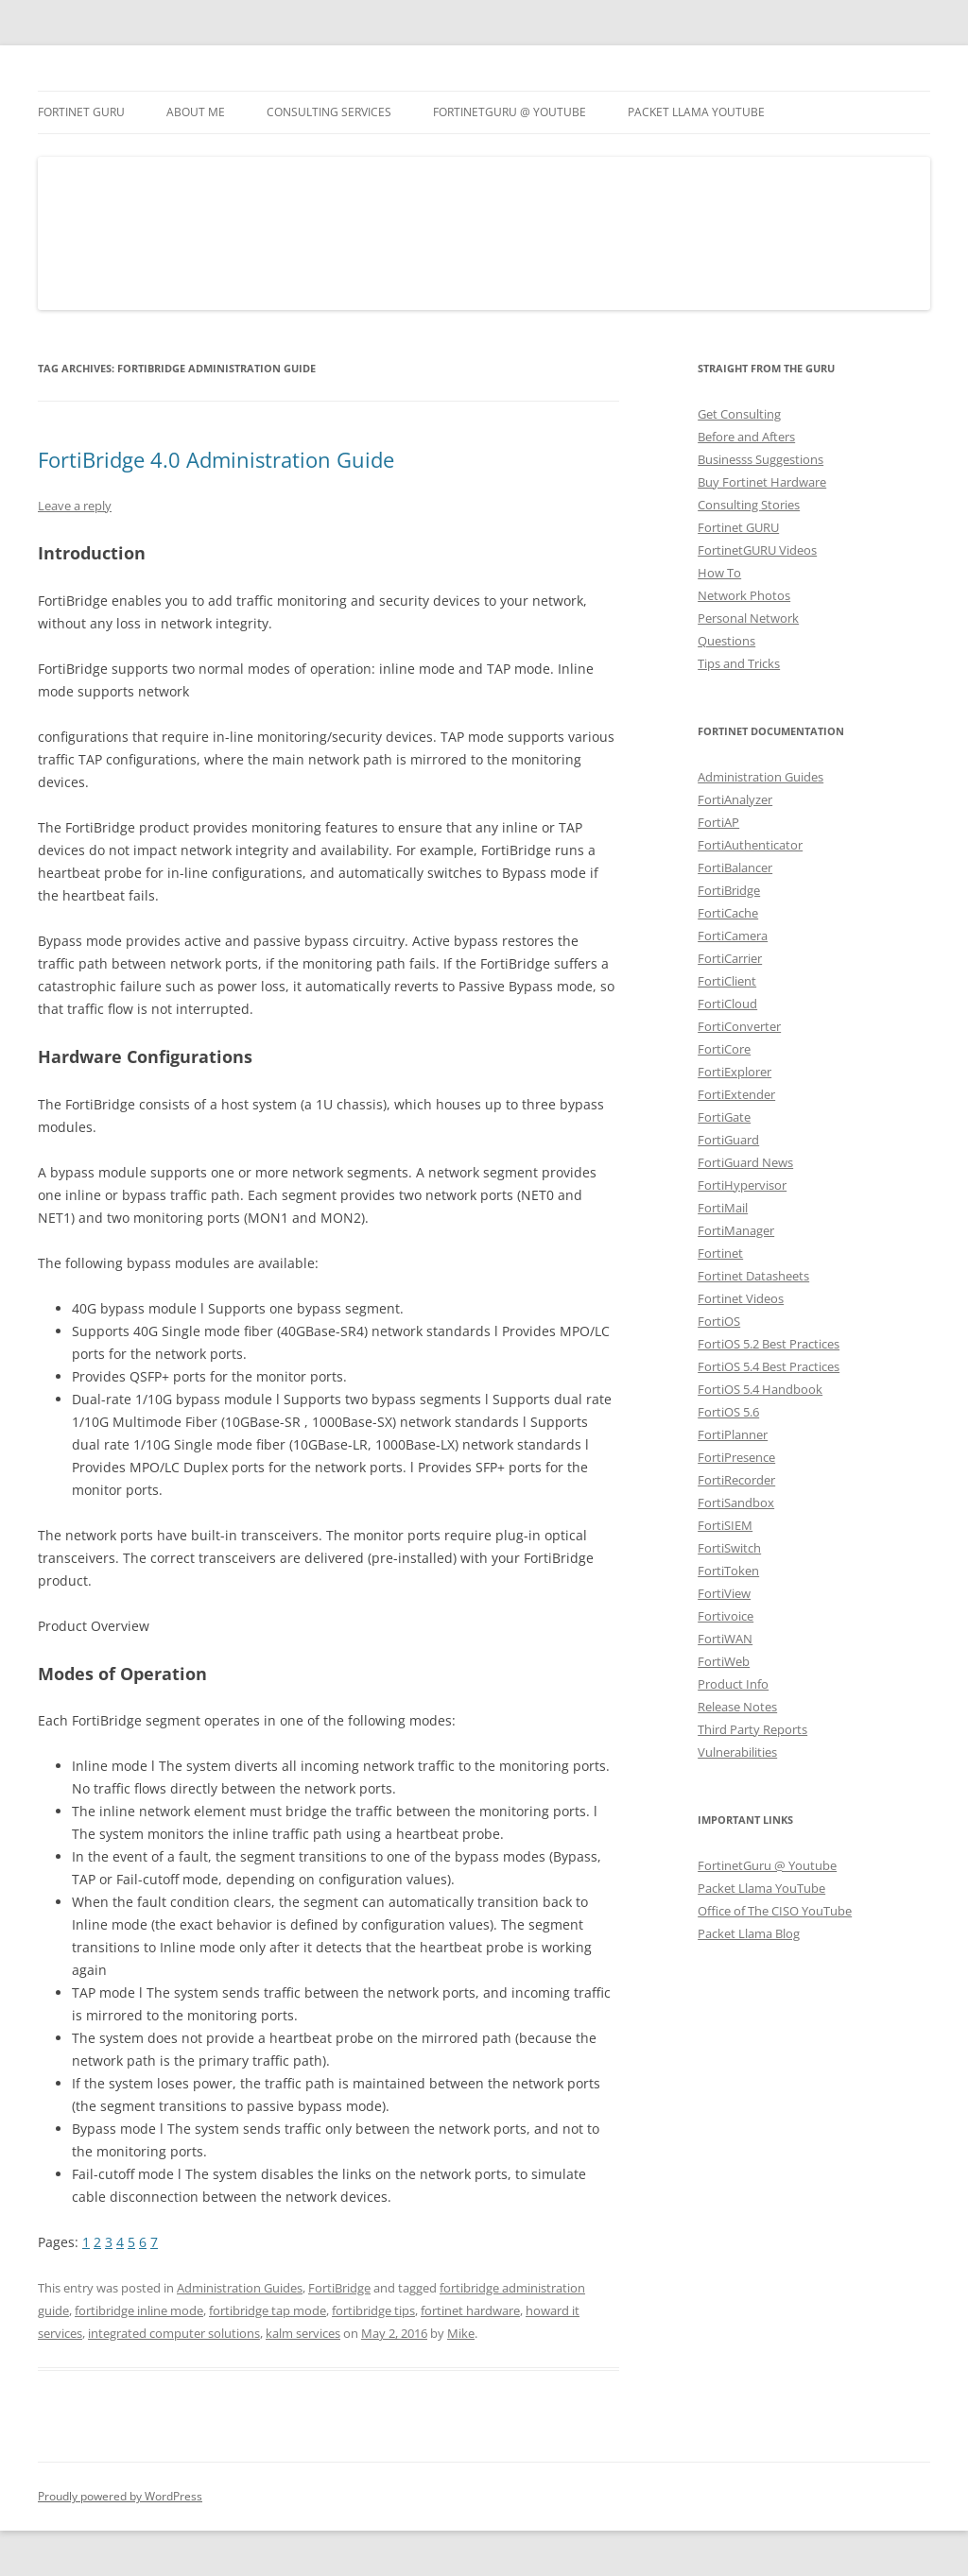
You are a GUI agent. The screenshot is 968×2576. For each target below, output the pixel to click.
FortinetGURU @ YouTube (509, 112)
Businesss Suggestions (760, 459)
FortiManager (736, 1230)
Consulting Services (329, 112)
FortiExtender (736, 1094)
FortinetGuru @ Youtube (767, 1865)
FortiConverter (739, 1026)
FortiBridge (339, 2287)
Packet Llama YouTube (696, 112)
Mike (461, 2333)
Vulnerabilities (737, 1751)
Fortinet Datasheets (753, 1275)
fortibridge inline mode (139, 2310)
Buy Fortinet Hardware (762, 481)
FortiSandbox (736, 1502)
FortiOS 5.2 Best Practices (768, 1343)
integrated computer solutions (174, 2333)
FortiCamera (733, 935)
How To (719, 572)
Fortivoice (725, 1615)
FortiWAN (725, 1638)
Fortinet (720, 1253)
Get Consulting (739, 413)
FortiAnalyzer (735, 799)
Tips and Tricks (739, 663)
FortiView (724, 1593)
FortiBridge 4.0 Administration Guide (216, 459)
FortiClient (727, 980)
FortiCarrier (730, 958)
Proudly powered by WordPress (120, 2496)
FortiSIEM (725, 1525)
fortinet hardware (470, 2310)
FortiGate (724, 1116)
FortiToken (728, 1570)
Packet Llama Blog (749, 1933)
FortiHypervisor (742, 1185)
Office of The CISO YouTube (775, 1910)
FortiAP (718, 822)
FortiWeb (724, 1661)
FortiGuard (728, 1139)
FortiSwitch (729, 1547)
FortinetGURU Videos (757, 549)
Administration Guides (239, 2287)
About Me (195, 112)
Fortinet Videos (741, 1298)
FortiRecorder (736, 1479)
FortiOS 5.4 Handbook (760, 1389)
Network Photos (744, 595)
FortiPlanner (733, 1434)
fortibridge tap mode (267, 2310)
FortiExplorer (734, 1071)
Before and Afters (746, 436)
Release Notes (737, 1706)
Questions (726, 640)
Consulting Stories (749, 504)
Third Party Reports (752, 1729)
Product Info (733, 1683)
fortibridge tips (373, 2310)
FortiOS (719, 1321)
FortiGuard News (745, 1162)
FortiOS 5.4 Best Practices (768, 1366)
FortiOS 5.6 (728, 1411)
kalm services (303, 2333)
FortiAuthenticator (750, 844)
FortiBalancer (735, 867)
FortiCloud (727, 1003)
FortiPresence (736, 1457)
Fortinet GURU (81, 112)
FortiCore (724, 1048)
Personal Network (748, 618)
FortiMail (723, 1207)
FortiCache (728, 912)
